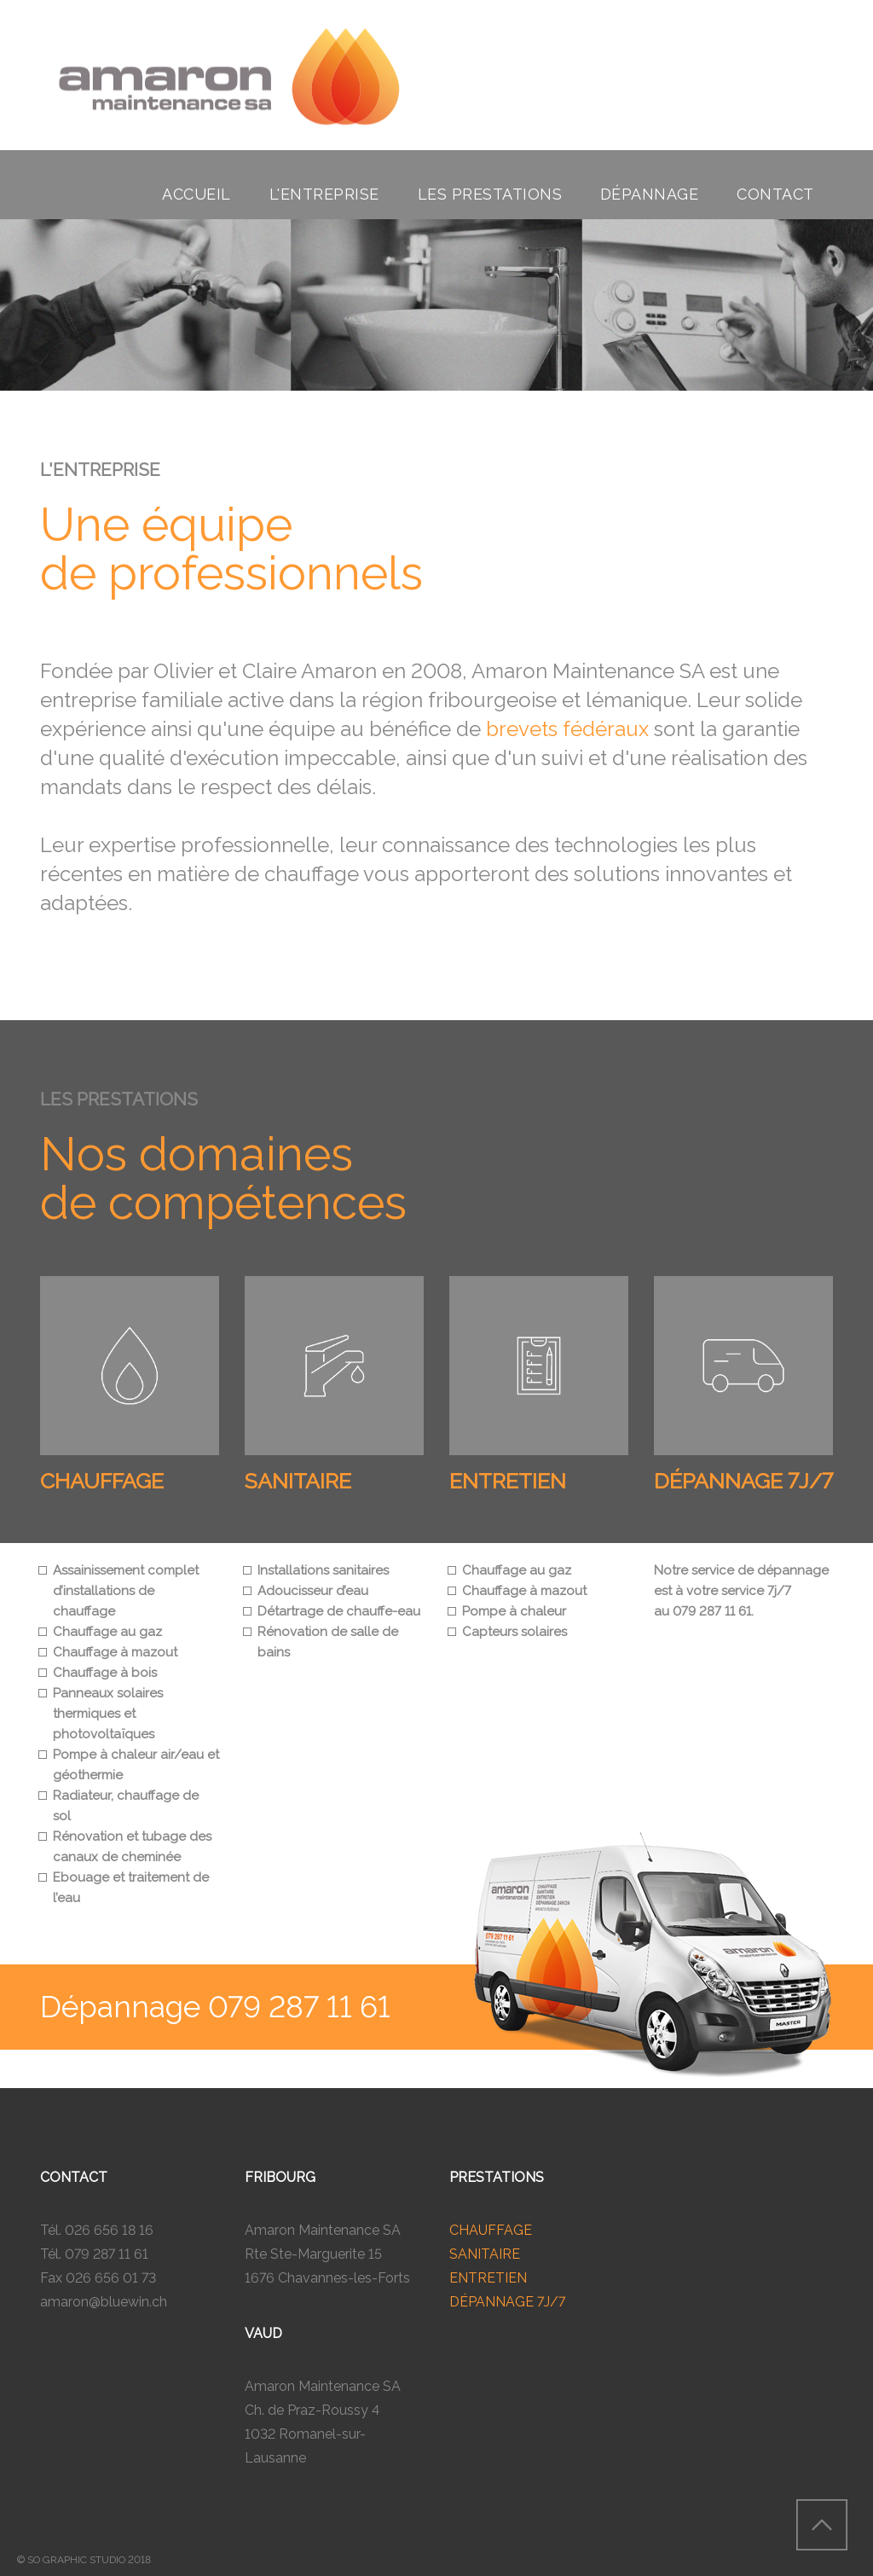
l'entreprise (324, 194)
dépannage (649, 194)
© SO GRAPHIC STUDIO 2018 (84, 2560)
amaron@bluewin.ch (103, 2302)
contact (775, 194)
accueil (196, 194)
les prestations (490, 194)
